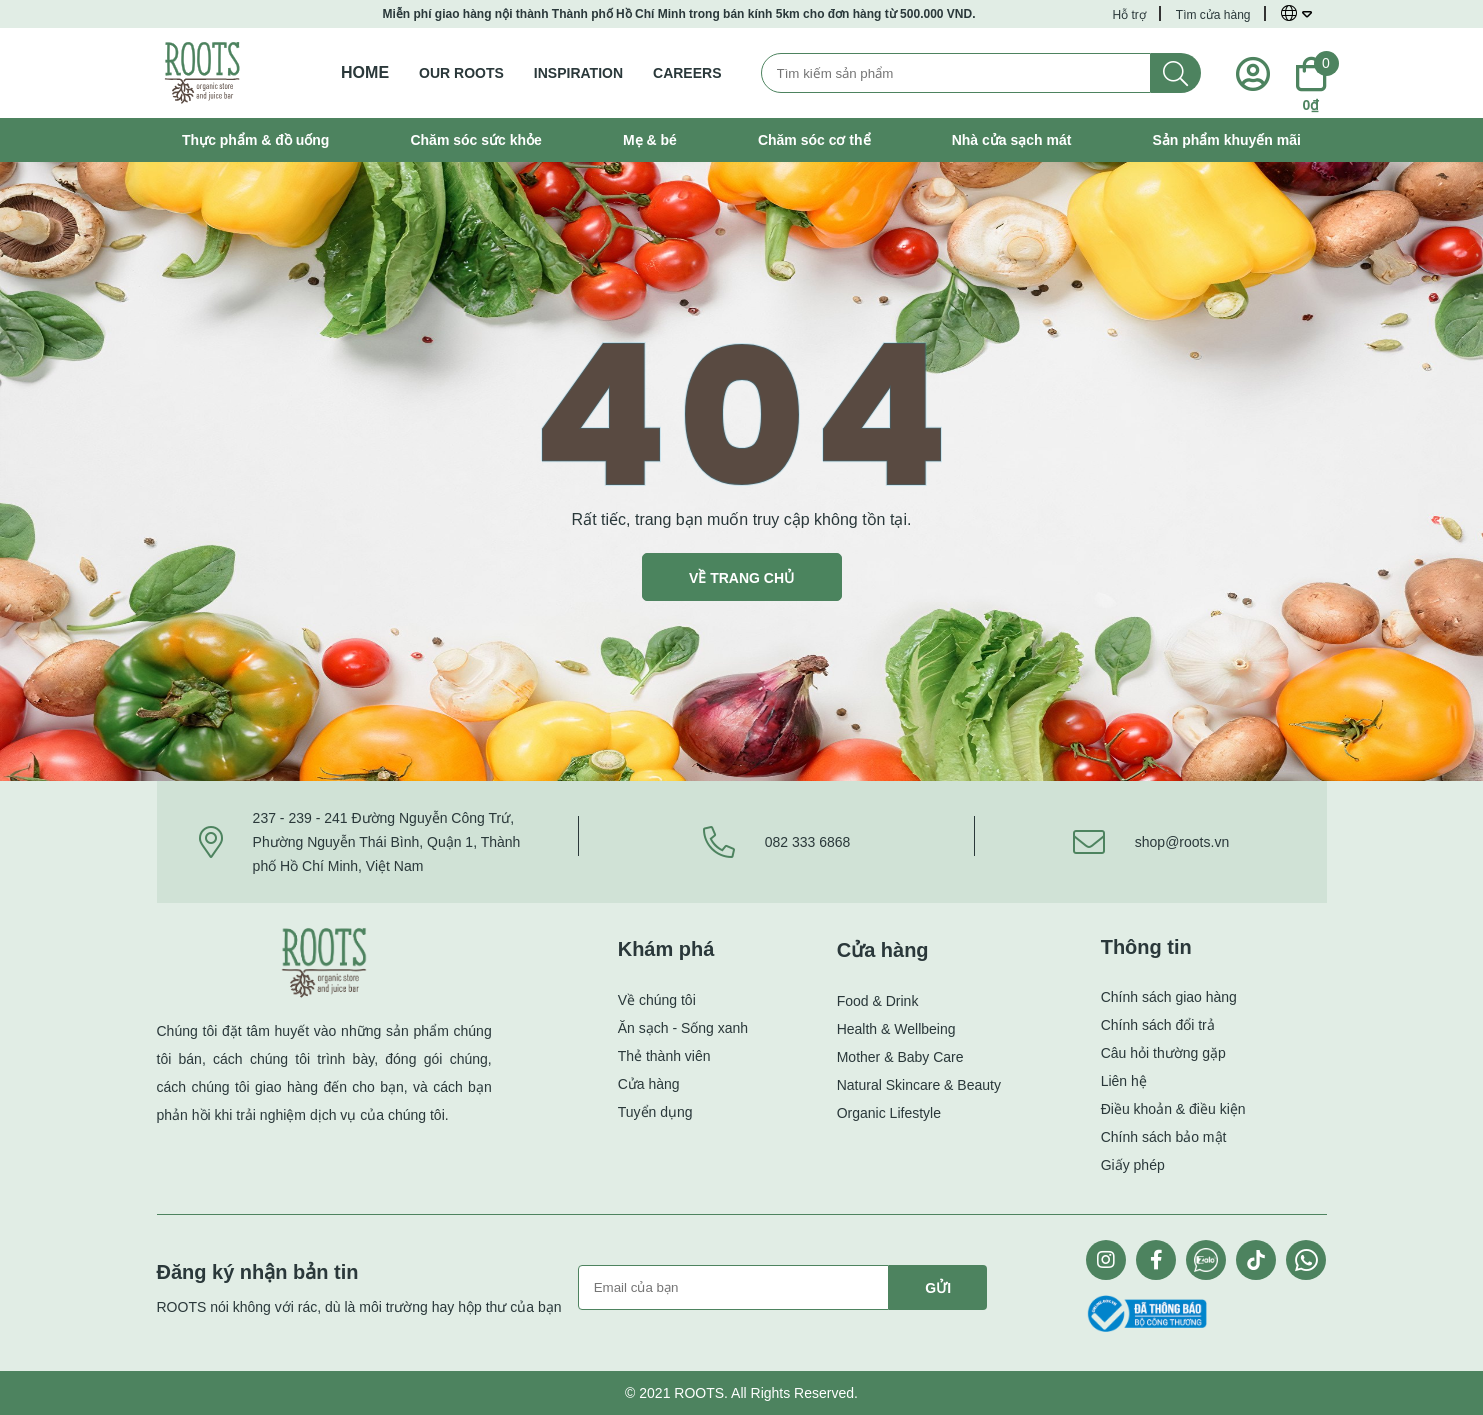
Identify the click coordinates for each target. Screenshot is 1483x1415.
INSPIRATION (578, 73)
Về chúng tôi (657, 1000)
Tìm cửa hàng (1213, 15)
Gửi (938, 1288)
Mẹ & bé (650, 140)
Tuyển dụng (655, 1112)
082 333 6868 (808, 842)
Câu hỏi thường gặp (1163, 1053)
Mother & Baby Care (900, 1057)
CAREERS (687, 73)
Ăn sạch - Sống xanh (683, 1028)
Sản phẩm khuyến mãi (1226, 140)
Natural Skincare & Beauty (919, 1085)
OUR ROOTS (461, 73)
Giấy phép (1133, 1165)
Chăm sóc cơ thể (814, 140)
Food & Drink (878, 1001)
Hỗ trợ (1128, 15)
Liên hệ (1124, 1081)
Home (365, 72)
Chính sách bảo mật (1164, 1137)
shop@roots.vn (1182, 842)
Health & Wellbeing (896, 1029)
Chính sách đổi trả (1158, 1025)
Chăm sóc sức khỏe (475, 140)
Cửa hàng (649, 1084)
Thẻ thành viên (664, 1056)
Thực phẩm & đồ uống (255, 140)
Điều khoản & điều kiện (1173, 1109)
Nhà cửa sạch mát (1012, 140)
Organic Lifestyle (889, 1113)
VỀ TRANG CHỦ (741, 578)
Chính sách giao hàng (1169, 997)
